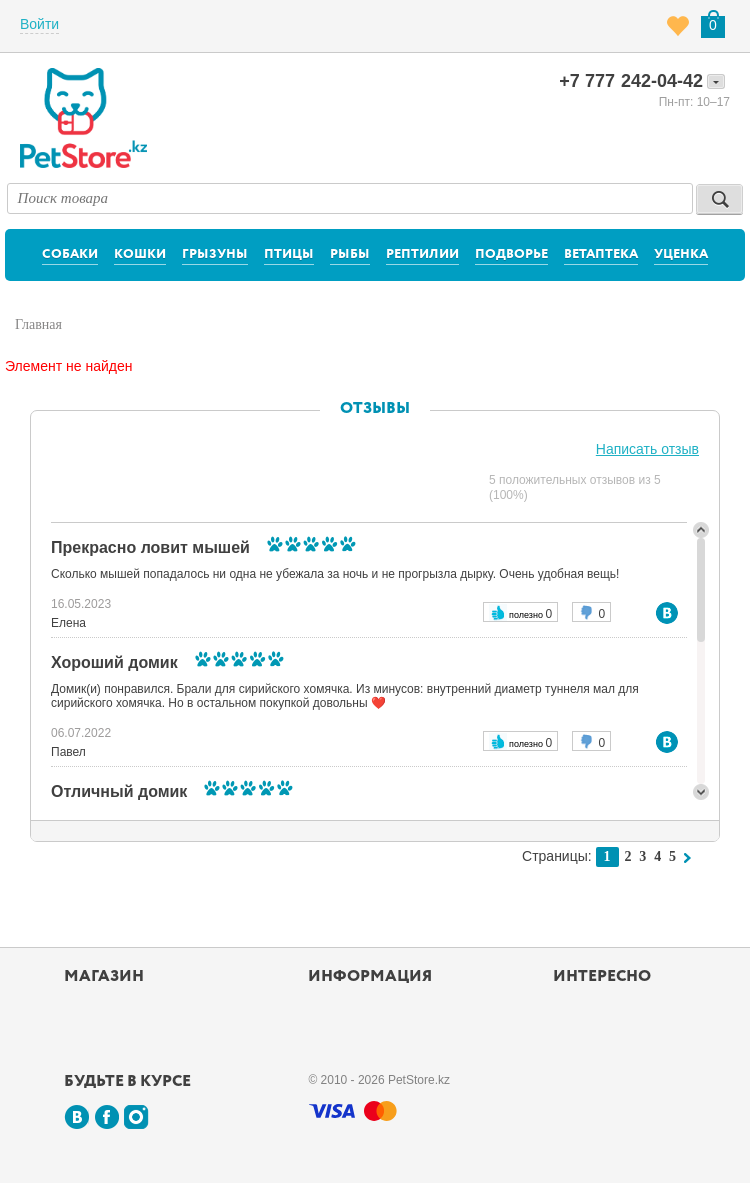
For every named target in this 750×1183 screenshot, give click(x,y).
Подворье (511, 254)
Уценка (681, 254)
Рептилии (422, 254)
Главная (38, 324)
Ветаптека (601, 254)
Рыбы (350, 254)
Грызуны (215, 254)
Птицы (289, 254)
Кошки (140, 254)
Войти (39, 24)
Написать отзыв (647, 449)
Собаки (70, 254)
